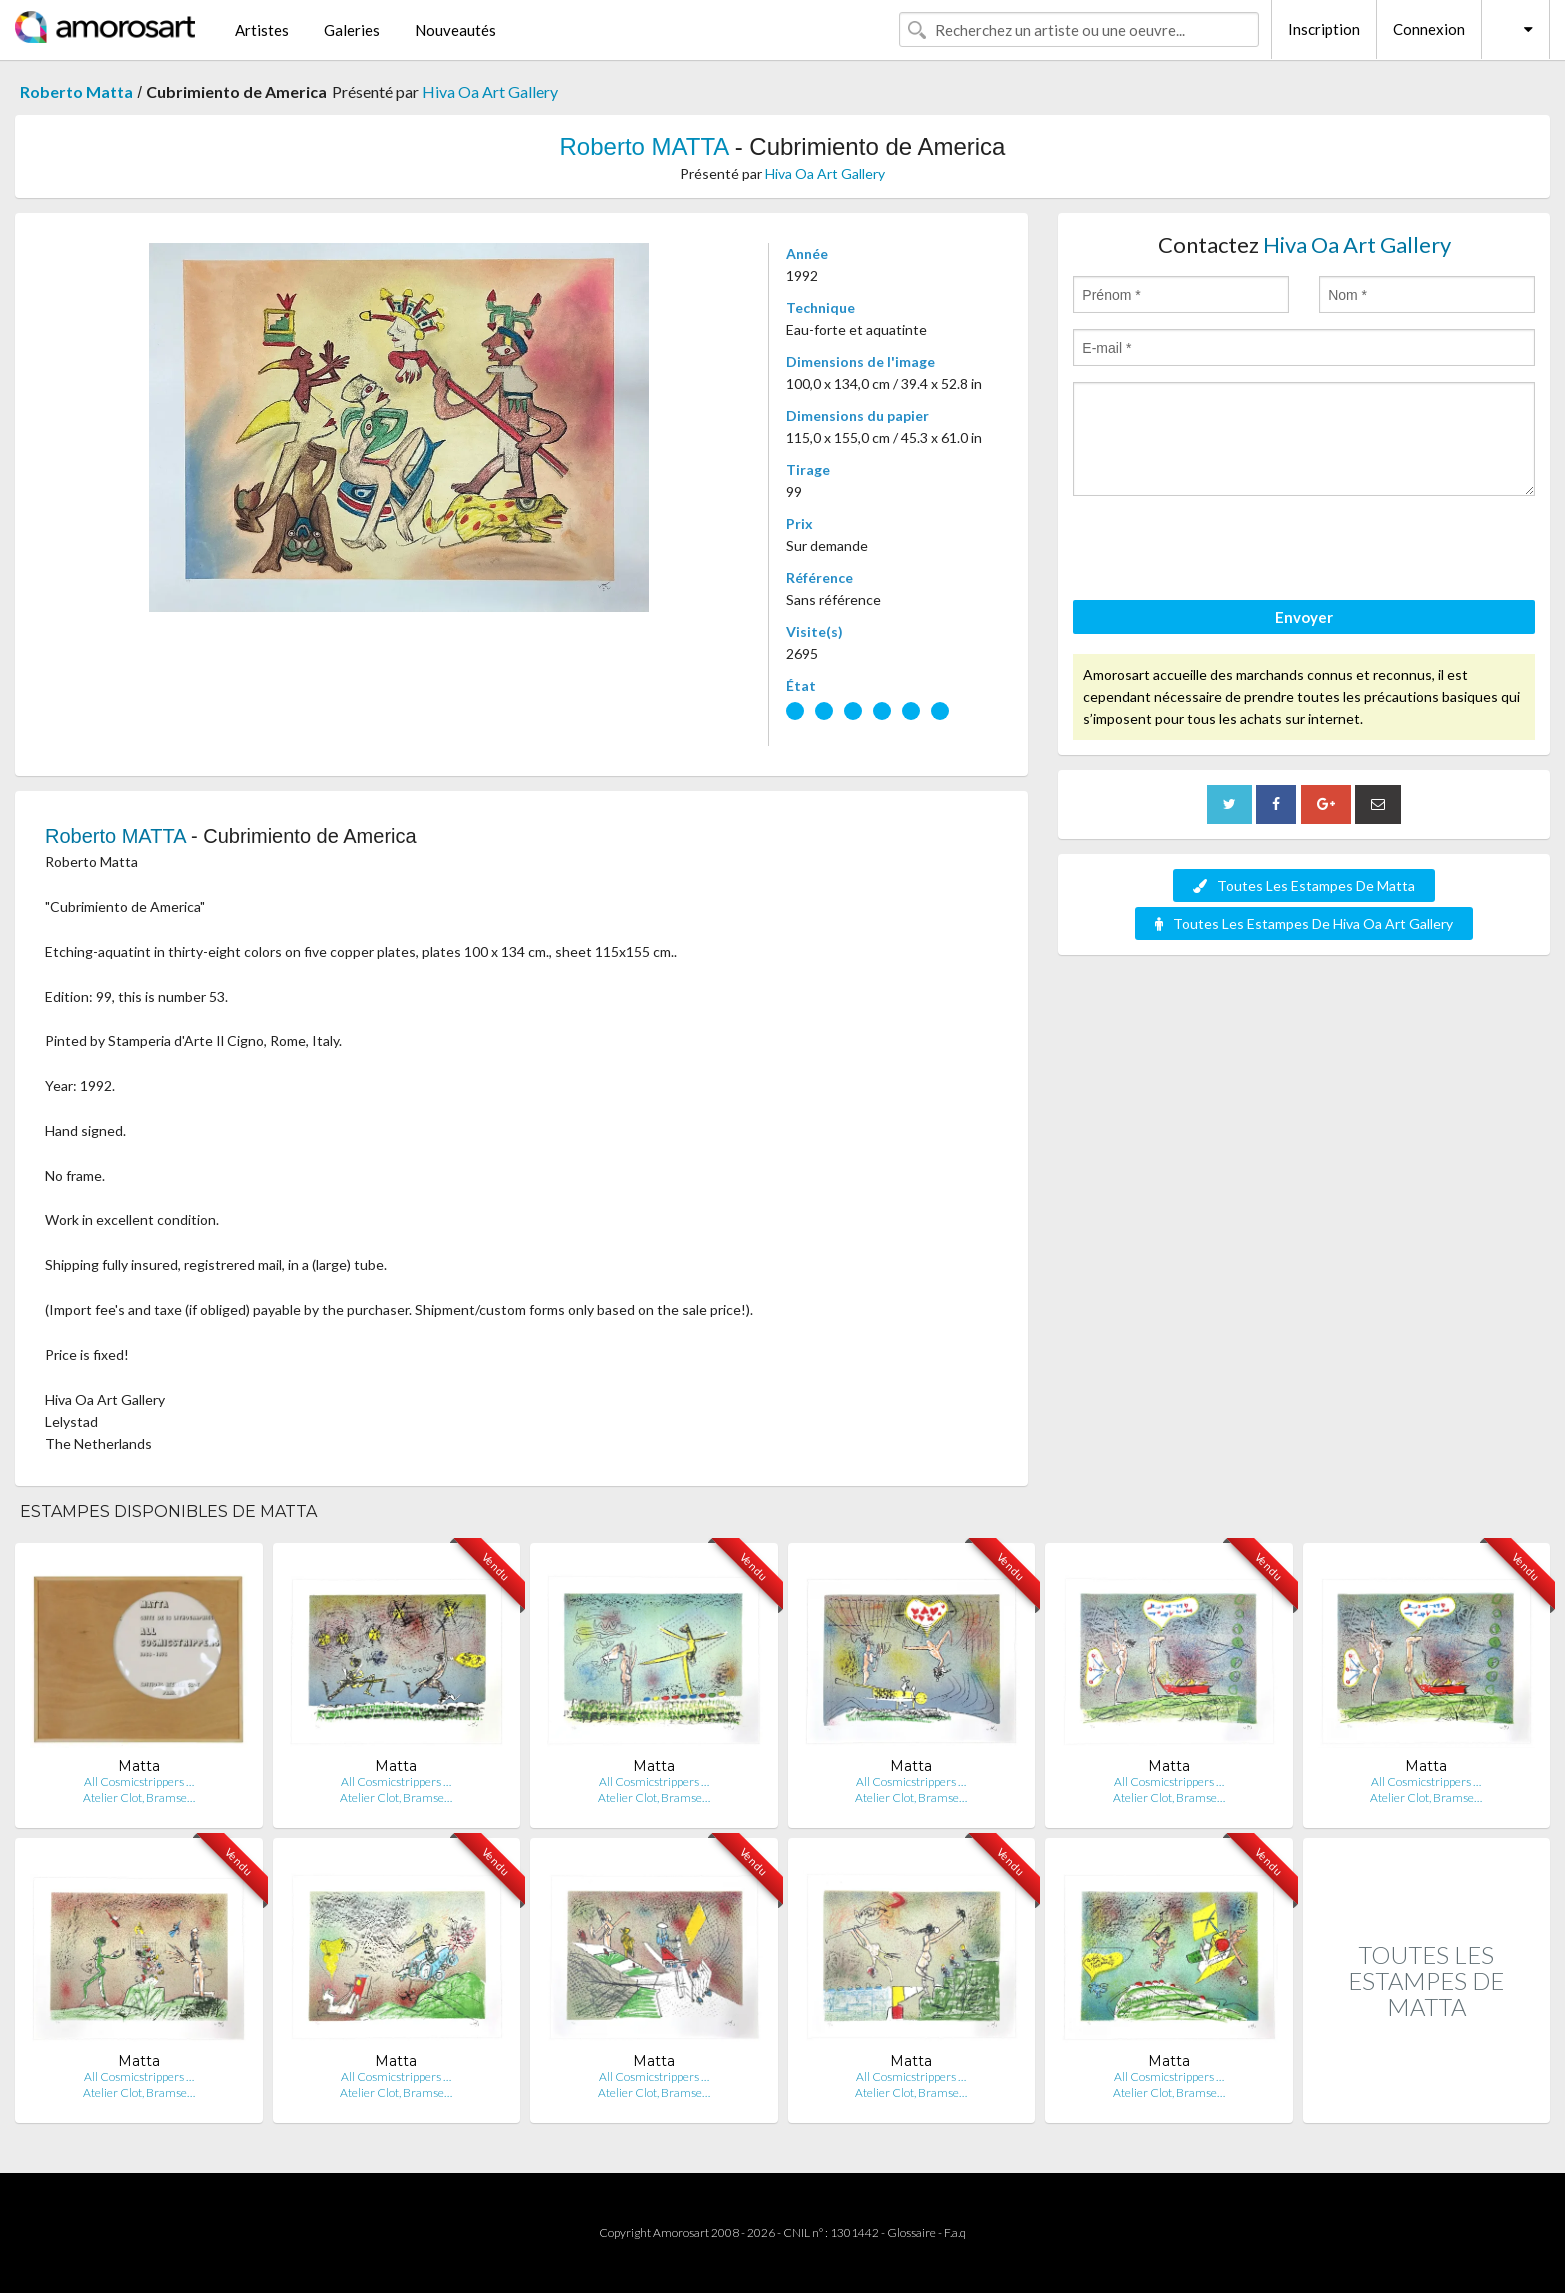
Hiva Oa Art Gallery (490, 91)
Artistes (262, 30)
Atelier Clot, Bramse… (139, 1797)
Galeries (352, 30)
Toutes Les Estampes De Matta (1304, 885)
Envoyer (1304, 617)
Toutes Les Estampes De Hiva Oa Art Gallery (1304, 923)
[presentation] (1225, 551)
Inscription (1324, 29)
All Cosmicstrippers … (139, 1781)
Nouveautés (455, 30)
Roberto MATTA (644, 146)
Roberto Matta (76, 91)
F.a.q (955, 2232)
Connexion (1429, 29)
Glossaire (911, 2232)
